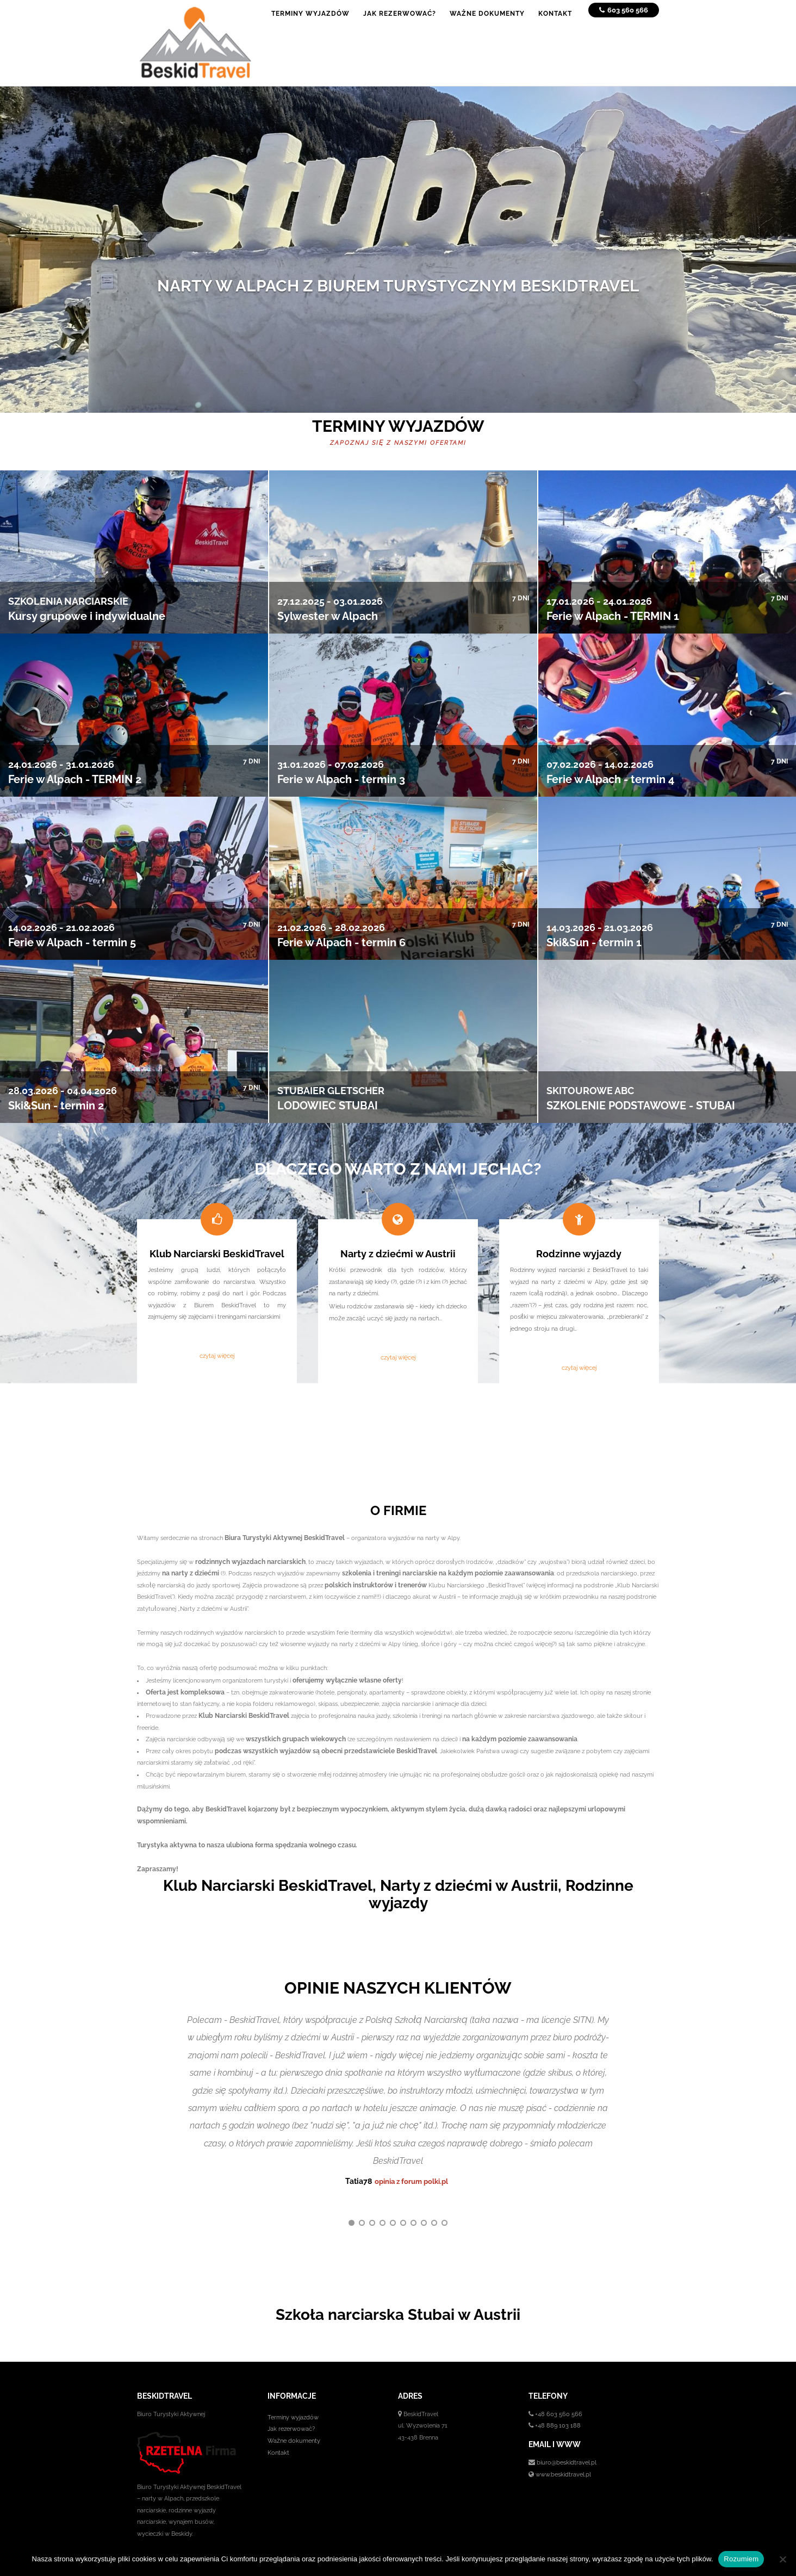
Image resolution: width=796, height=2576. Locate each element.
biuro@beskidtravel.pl (566, 2441)
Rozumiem (741, 2559)
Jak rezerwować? (291, 2408)
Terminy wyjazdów (293, 2396)
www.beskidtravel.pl (563, 2453)
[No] (782, 2559)
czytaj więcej (217, 1355)
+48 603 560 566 (558, 2392)
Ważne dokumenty (294, 2419)
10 (444, 2202)
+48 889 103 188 (558, 2404)
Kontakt (278, 2431)
